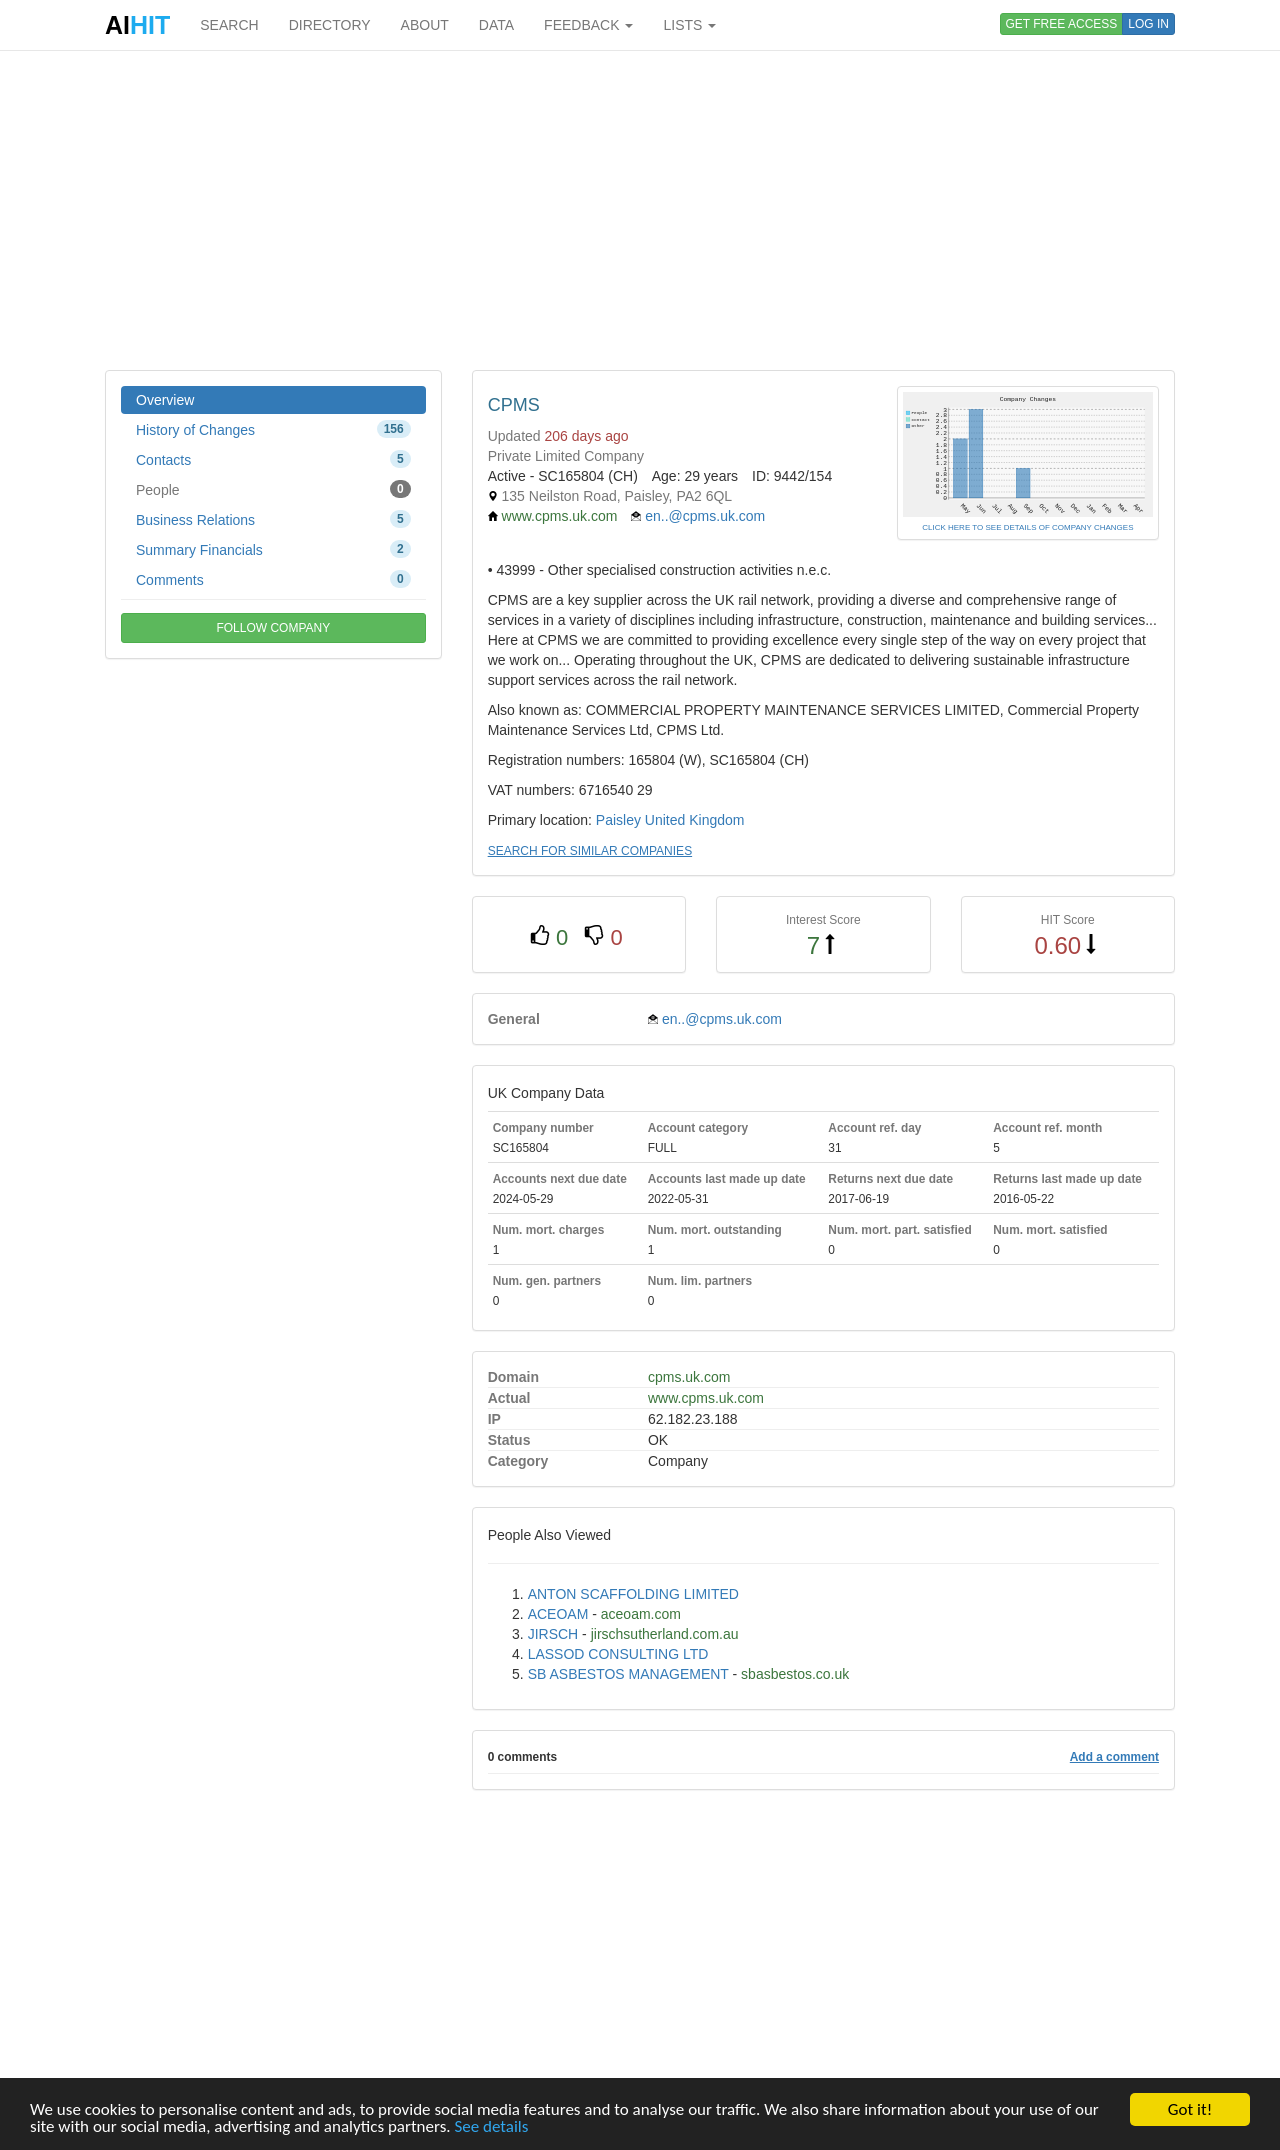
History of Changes (273, 429)
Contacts (273, 459)
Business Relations (273, 519)
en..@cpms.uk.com (705, 516)
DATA (496, 25)
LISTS (689, 25)
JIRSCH (553, 1634)
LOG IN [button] (1148, 24)
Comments (273, 579)
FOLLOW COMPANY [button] (273, 628)
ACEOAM (558, 1614)
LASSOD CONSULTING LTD (618, 1654)
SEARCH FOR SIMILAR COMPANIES (590, 851)
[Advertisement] (640, 210)
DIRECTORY (330, 25)
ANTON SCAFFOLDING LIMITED (633, 1594)
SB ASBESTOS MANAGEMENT (628, 1674)
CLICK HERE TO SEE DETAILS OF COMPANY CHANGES (1027, 527)
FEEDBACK (588, 25)
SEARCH (229, 25)
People (273, 489)
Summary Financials (273, 549)
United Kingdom (695, 820)
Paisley (618, 820)
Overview (165, 400)
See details (491, 2127)
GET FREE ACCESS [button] (1062, 24)
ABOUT (425, 25)
